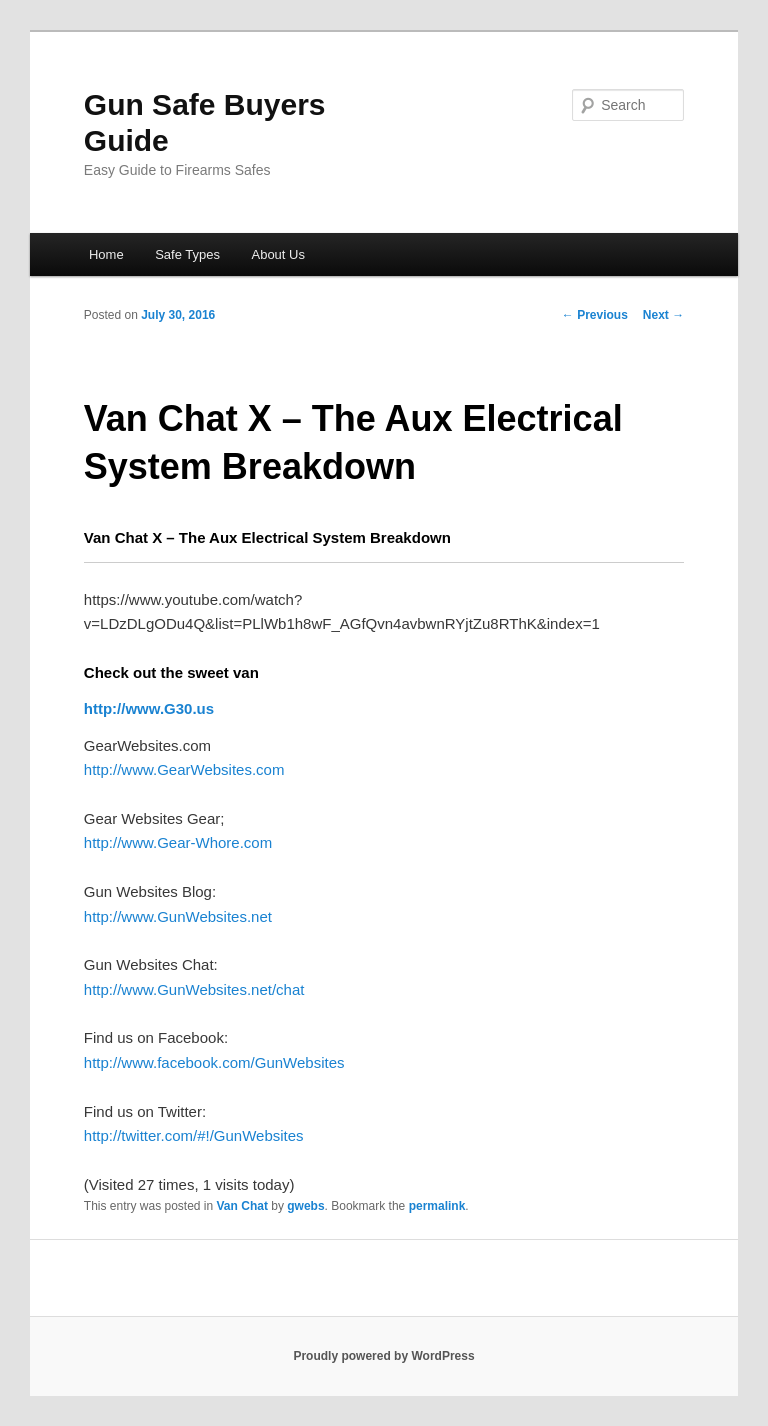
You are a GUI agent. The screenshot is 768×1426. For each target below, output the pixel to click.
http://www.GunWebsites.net (178, 916)
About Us (277, 254)
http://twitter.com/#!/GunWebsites (194, 1135)
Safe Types (187, 254)
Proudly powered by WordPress (383, 1356)
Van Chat (242, 1206)
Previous (595, 315)
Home (106, 254)
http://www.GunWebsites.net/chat (194, 989)
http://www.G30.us (149, 708)
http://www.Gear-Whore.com (178, 842)
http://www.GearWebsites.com (184, 769)
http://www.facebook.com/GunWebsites (214, 1062)
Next (663, 315)
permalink (437, 1206)
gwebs (305, 1206)
